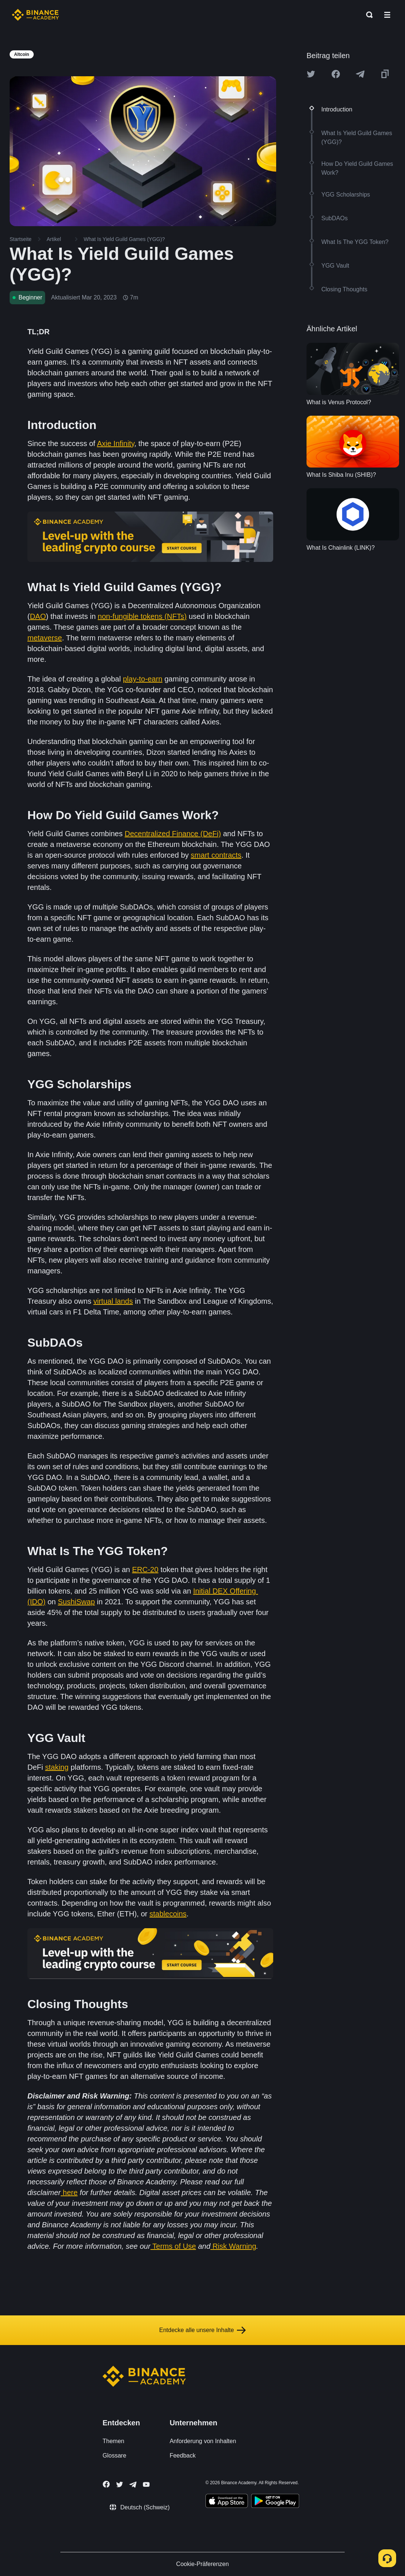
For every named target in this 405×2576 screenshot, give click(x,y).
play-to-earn (143, 679)
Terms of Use (173, 2246)
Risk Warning (234, 2246)
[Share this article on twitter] (311, 74)
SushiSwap (76, 1602)
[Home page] (35, 15)
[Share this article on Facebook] (335, 74)
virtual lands (113, 1301)
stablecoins (168, 1914)
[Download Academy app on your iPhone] (226, 2502)
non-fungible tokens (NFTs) (142, 616)
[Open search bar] (367, 14)
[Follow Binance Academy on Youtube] (146, 2484)
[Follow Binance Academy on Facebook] (106, 2484)
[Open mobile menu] (387, 14)
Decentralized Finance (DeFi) (173, 834)
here (70, 2192)
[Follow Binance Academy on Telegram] (133, 2484)
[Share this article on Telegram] (360, 74)
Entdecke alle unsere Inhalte (202, 2330)
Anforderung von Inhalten (203, 2441)
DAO (38, 616)
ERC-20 (145, 1569)
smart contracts (216, 855)
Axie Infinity (115, 443)
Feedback (182, 2455)
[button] (387, 14)
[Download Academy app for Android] (275, 2502)
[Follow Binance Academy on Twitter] (119, 2485)
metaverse (44, 638)
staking (56, 1767)
